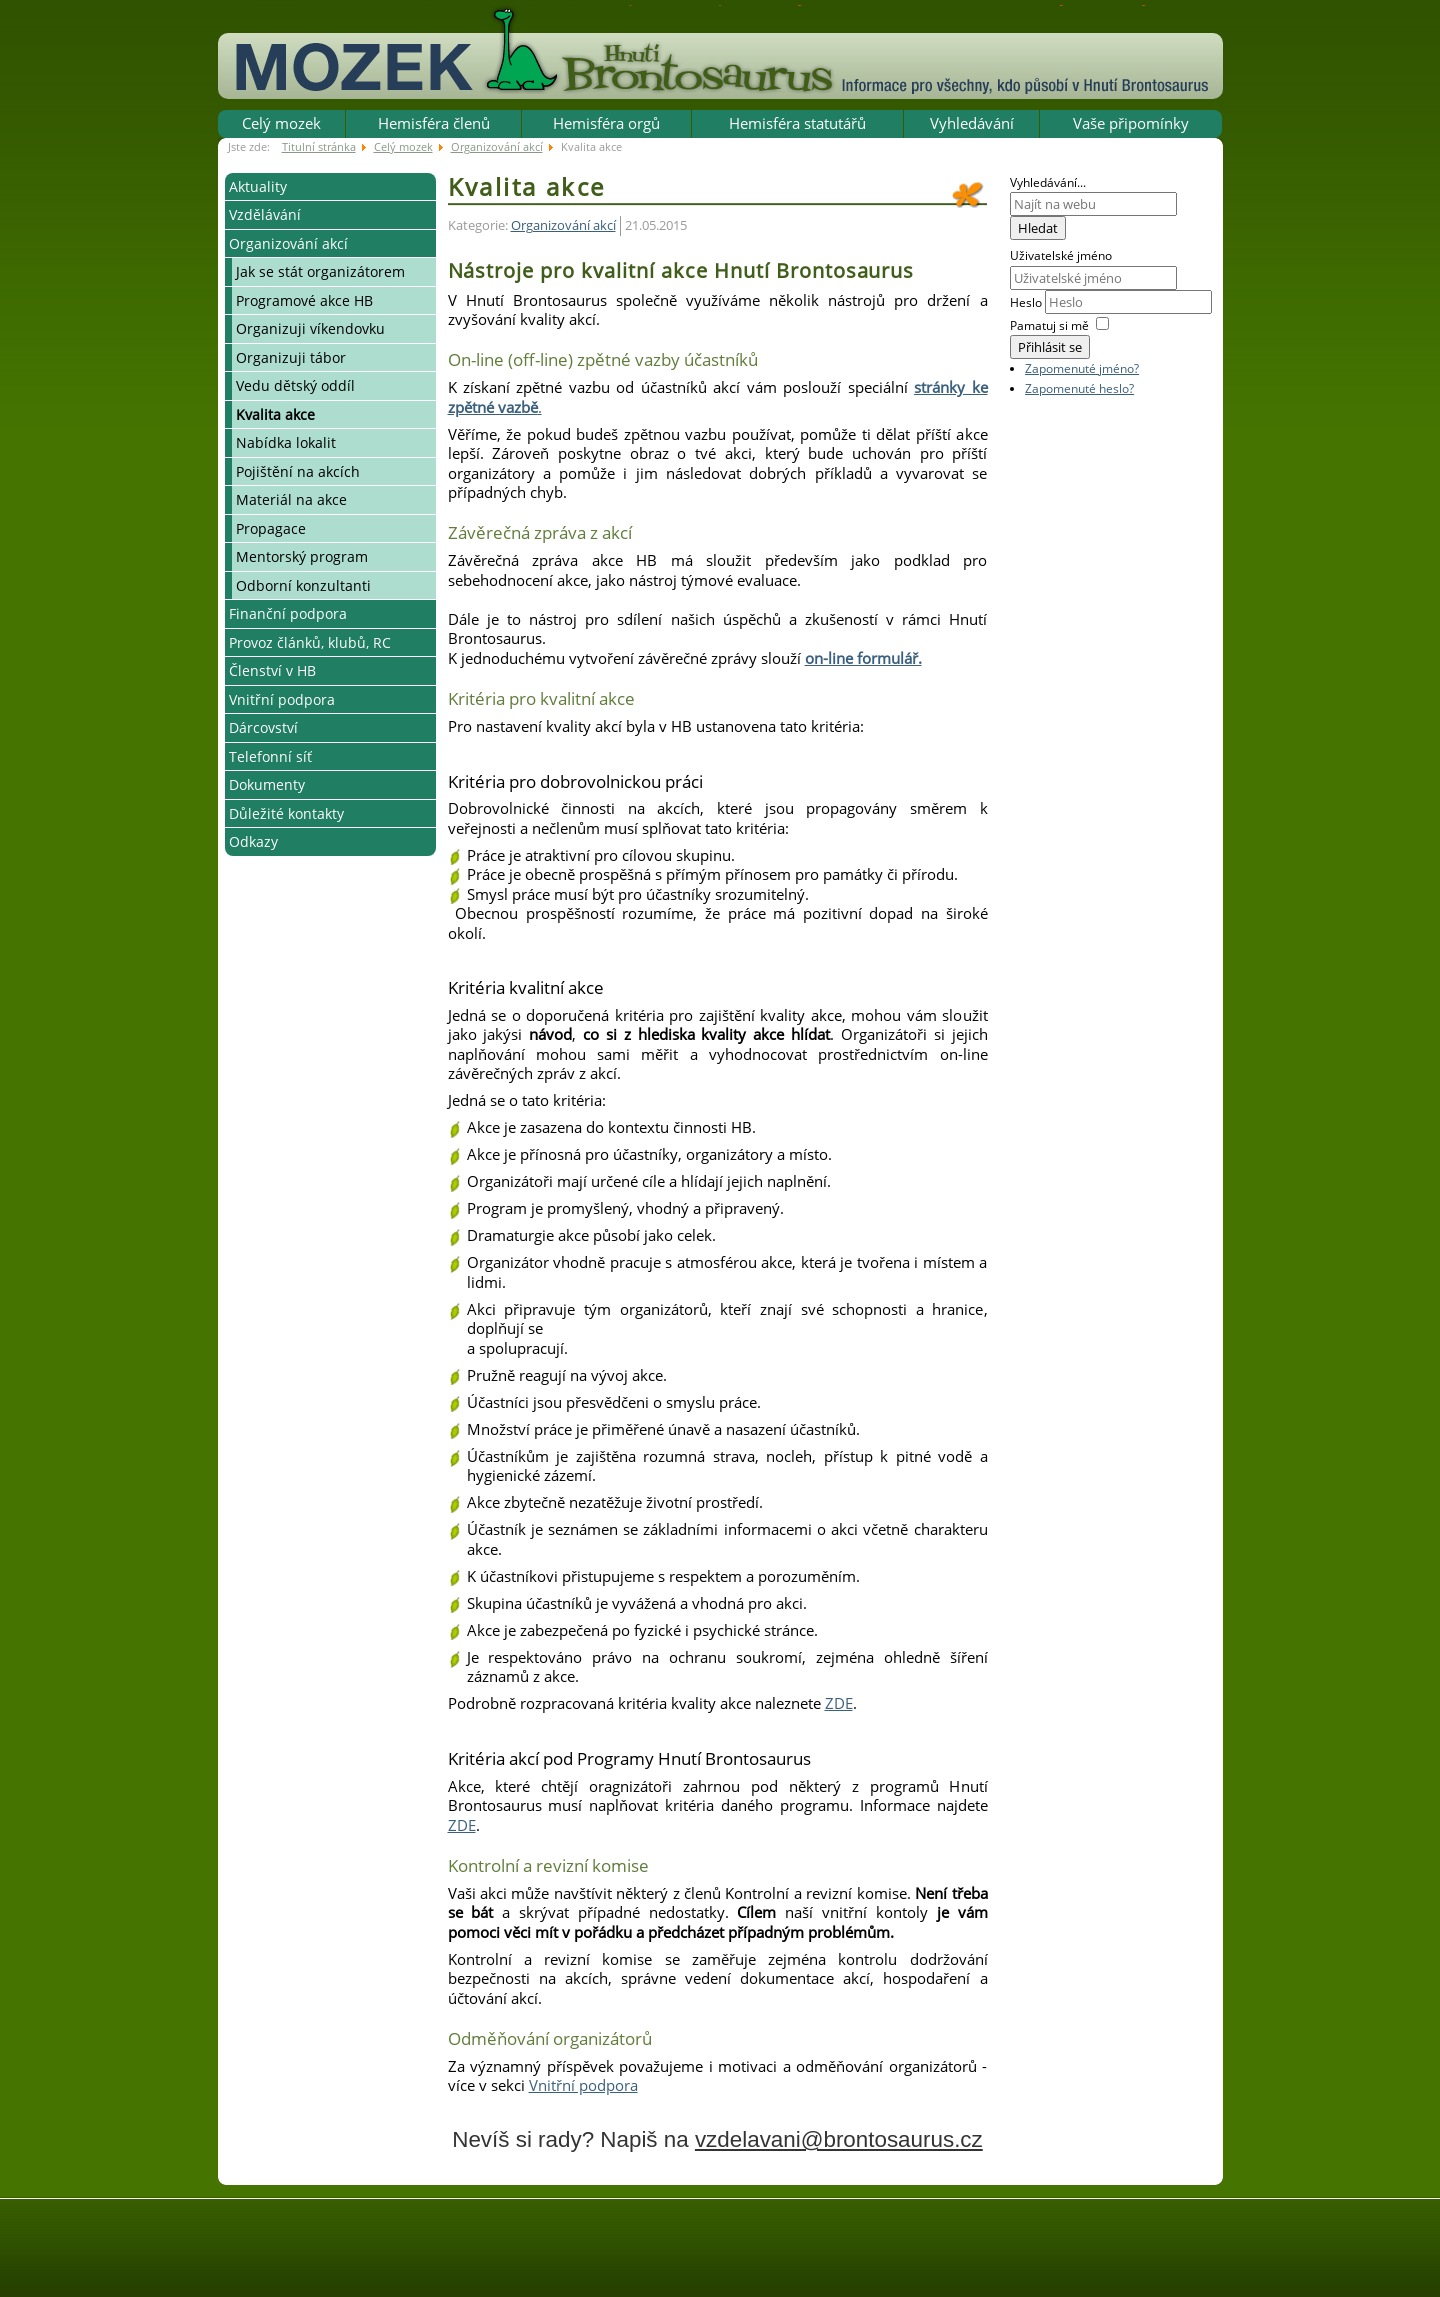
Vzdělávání (265, 214)
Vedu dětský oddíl (295, 385)
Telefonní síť (270, 756)
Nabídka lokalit (286, 442)
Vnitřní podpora (282, 699)
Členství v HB (272, 670)
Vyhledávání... (1048, 182)
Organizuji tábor (291, 357)
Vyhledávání (972, 123)
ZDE (839, 1703)
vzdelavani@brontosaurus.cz (839, 2139)
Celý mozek (281, 123)
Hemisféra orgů (606, 123)
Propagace (271, 528)
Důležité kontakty (286, 813)
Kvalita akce (275, 414)
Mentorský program (302, 556)
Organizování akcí (288, 243)
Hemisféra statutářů (797, 123)
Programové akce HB (304, 300)
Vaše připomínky (1131, 123)
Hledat (1038, 228)
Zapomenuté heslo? (1079, 388)
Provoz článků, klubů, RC (310, 642)
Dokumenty (267, 784)
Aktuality (258, 186)
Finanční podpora (288, 613)
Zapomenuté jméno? (1082, 368)
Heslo (1027, 302)
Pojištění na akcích (298, 471)
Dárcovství (263, 727)
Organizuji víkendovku (310, 328)
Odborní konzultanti (303, 585)
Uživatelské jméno (1061, 255)
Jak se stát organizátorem (320, 271)
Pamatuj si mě (1049, 325)
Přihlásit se (1050, 347)
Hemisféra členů (434, 123)
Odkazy (253, 841)
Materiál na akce (291, 499)
